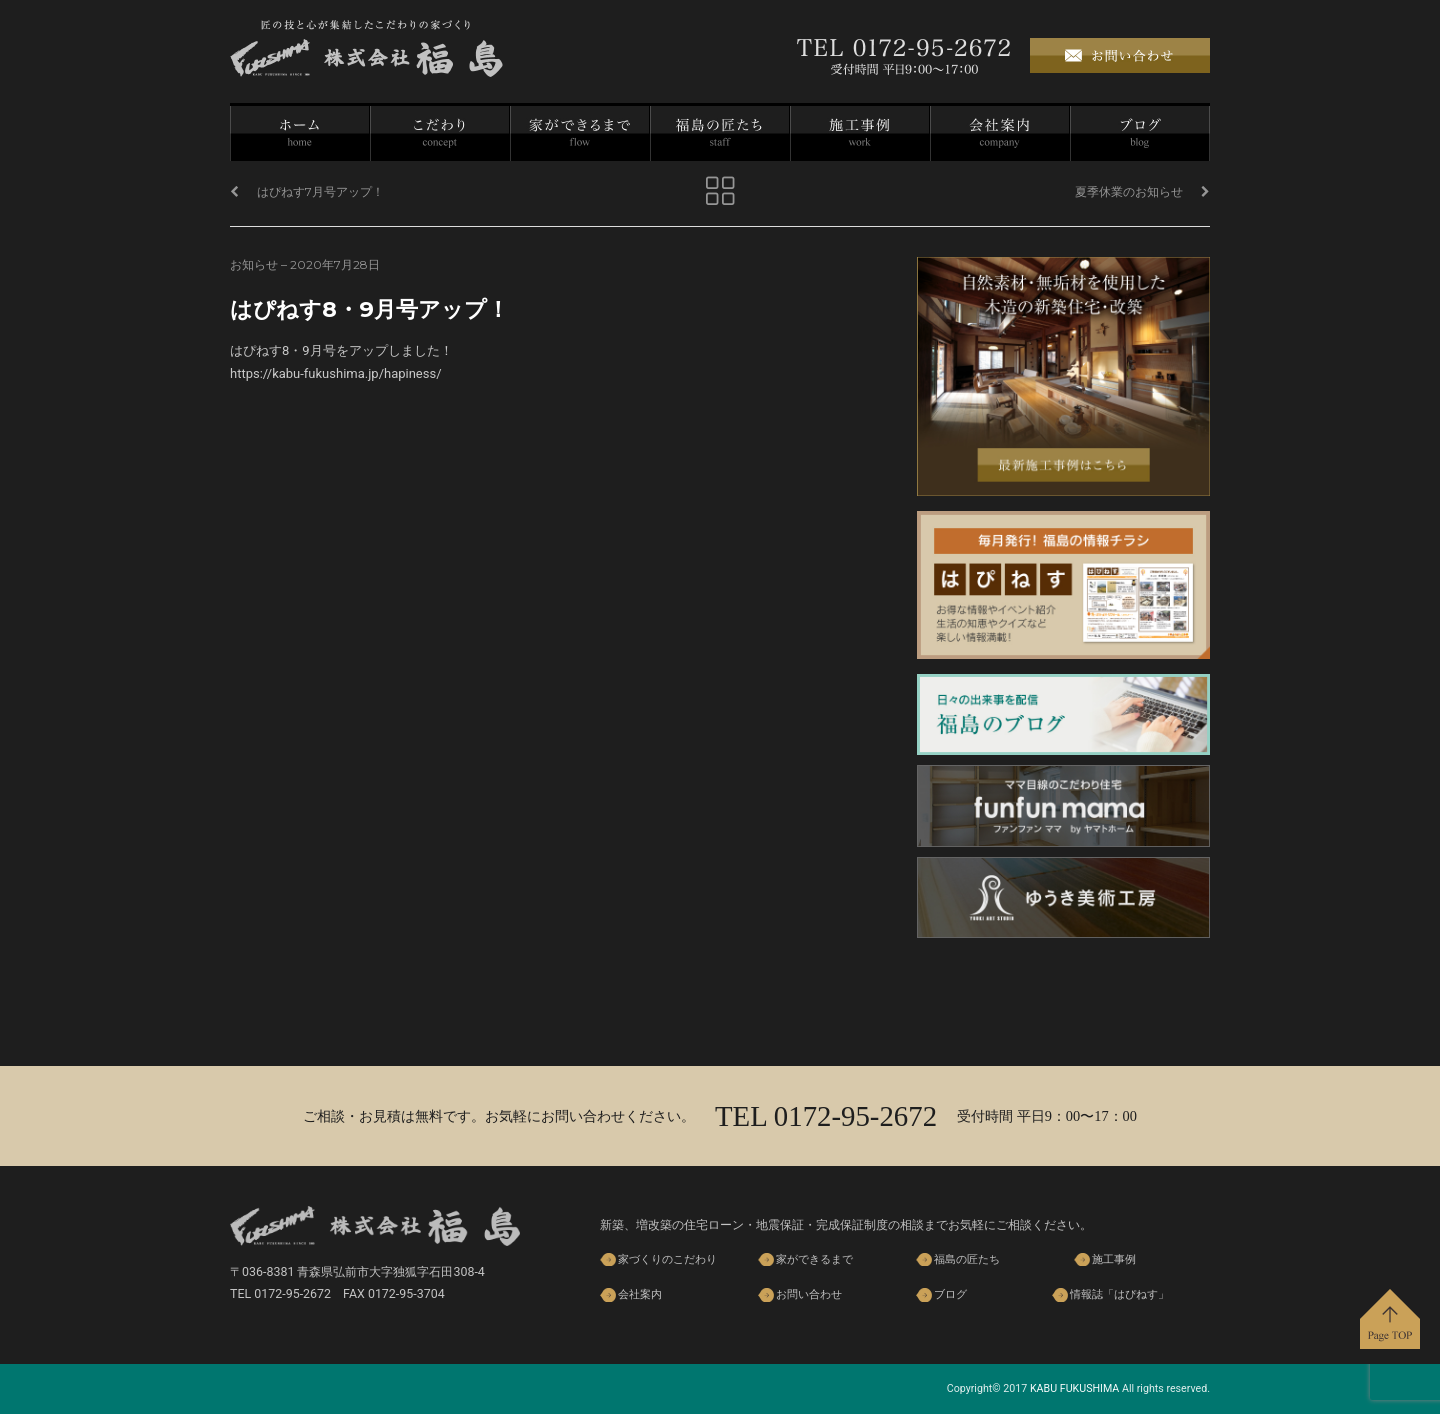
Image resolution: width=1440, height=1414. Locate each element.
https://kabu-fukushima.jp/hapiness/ (336, 373)
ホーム (300, 133)
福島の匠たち (720, 133)
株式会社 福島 (366, 48)
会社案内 (1000, 133)
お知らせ (254, 264)
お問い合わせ (809, 1294)
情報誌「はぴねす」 (1119, 1294)
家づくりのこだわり (440, 133)
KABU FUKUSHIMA (1074, 1388)
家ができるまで (580, 133)
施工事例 (860, 133)
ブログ (1140, 133)
